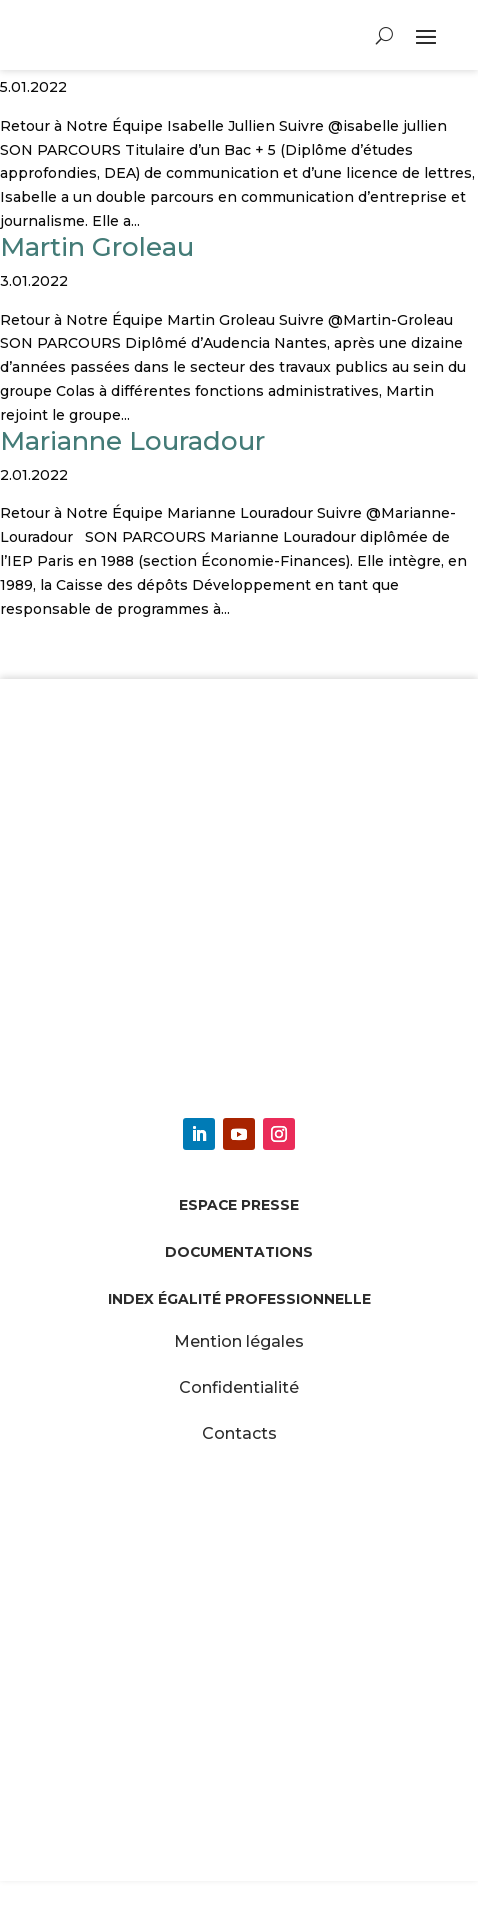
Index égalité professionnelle (239, 1299)
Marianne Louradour (132, 441)
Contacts (239, 1433)
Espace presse (239, 1205)
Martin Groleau (97, 247)
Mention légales (239, 1341)
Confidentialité (239, 1387)
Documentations (239, 1252)
